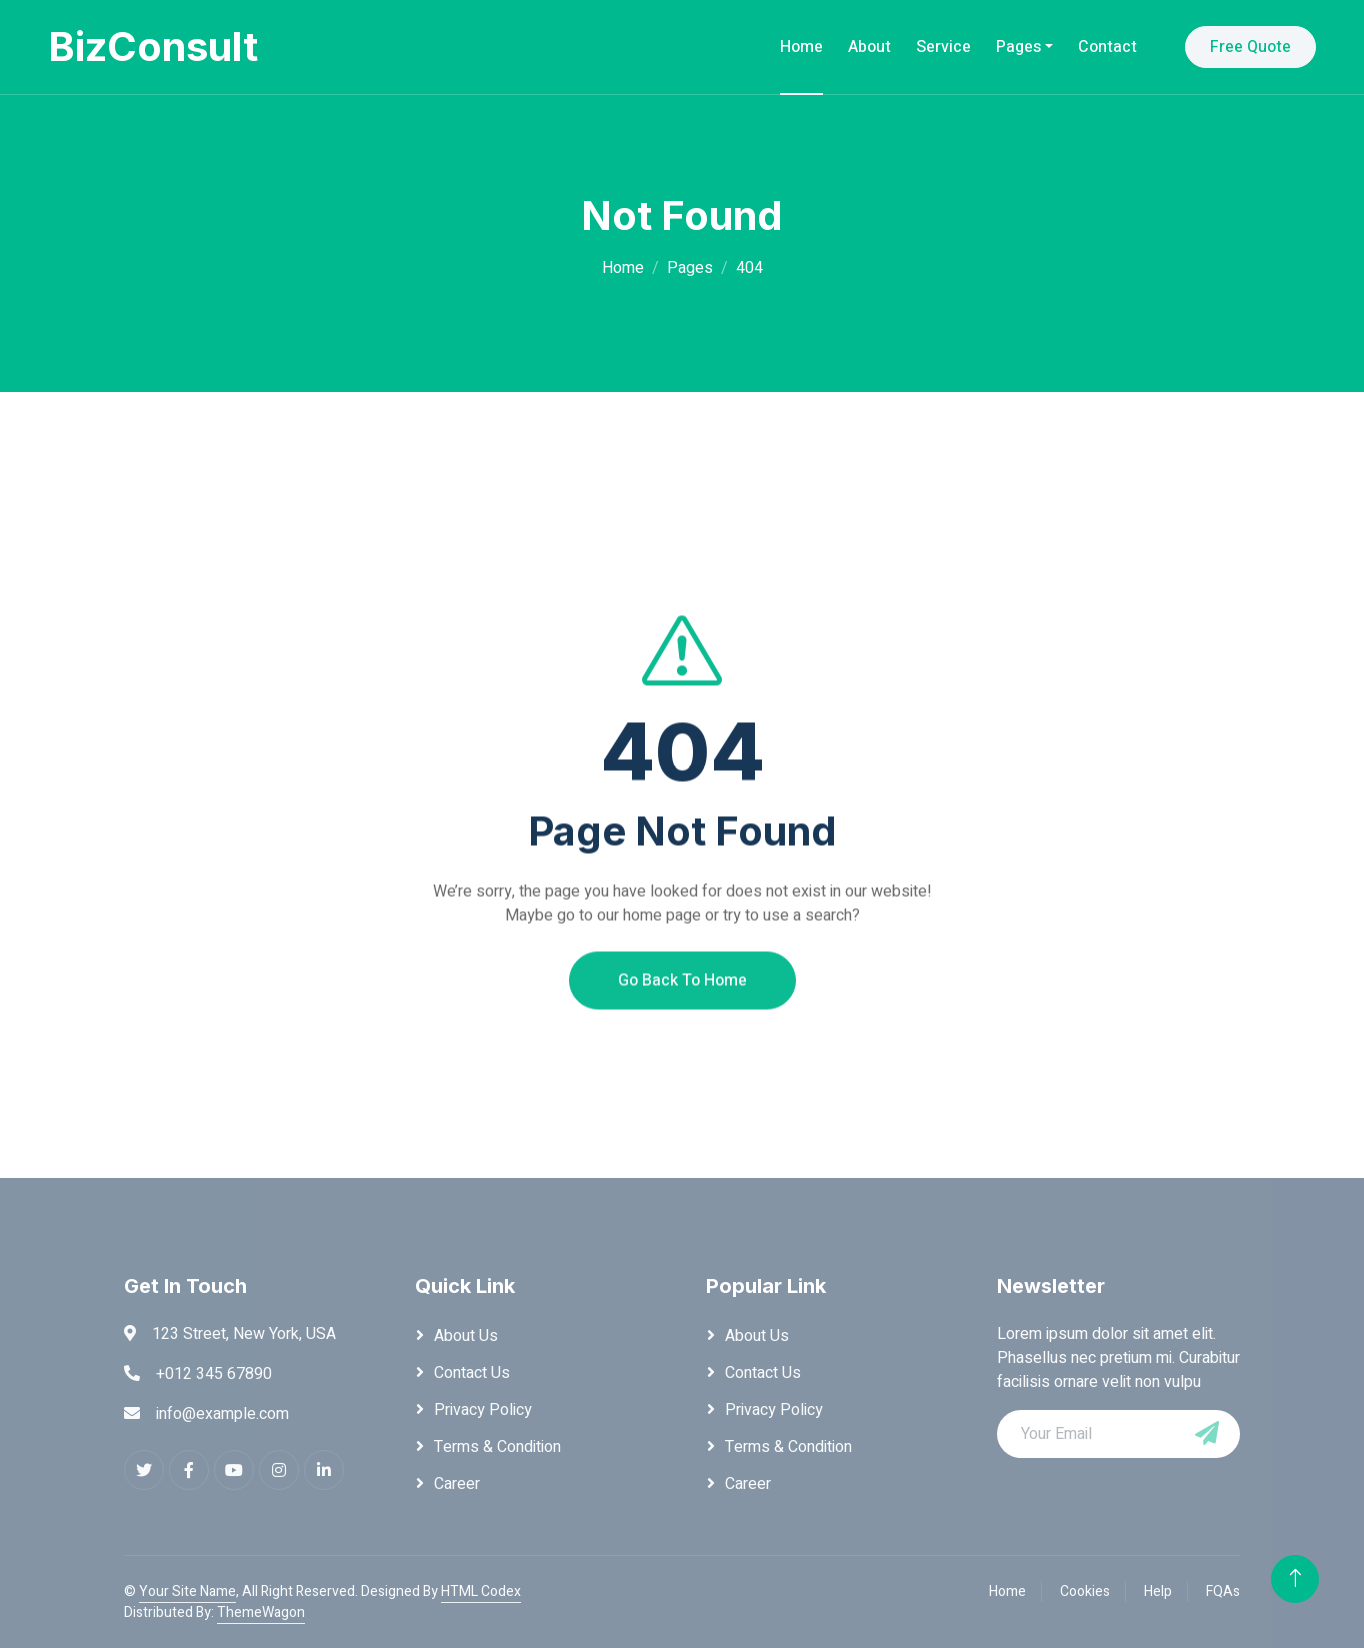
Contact (1107, 47)
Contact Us (472, 1373)
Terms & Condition (497, 1447)
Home (801, 47)
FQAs (1223, 1591)
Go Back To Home (682, 1019)
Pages (1018, 47)
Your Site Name (187, 1591)
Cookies (1085, 1591)
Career (457, 1484)
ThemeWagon (261, 1612)
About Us (466, 1336)
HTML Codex (481, 1591)
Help (1158, 1591)
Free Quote (1250, 47)
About (869, 47)
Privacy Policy (483, 1410)
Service (943, 47)
